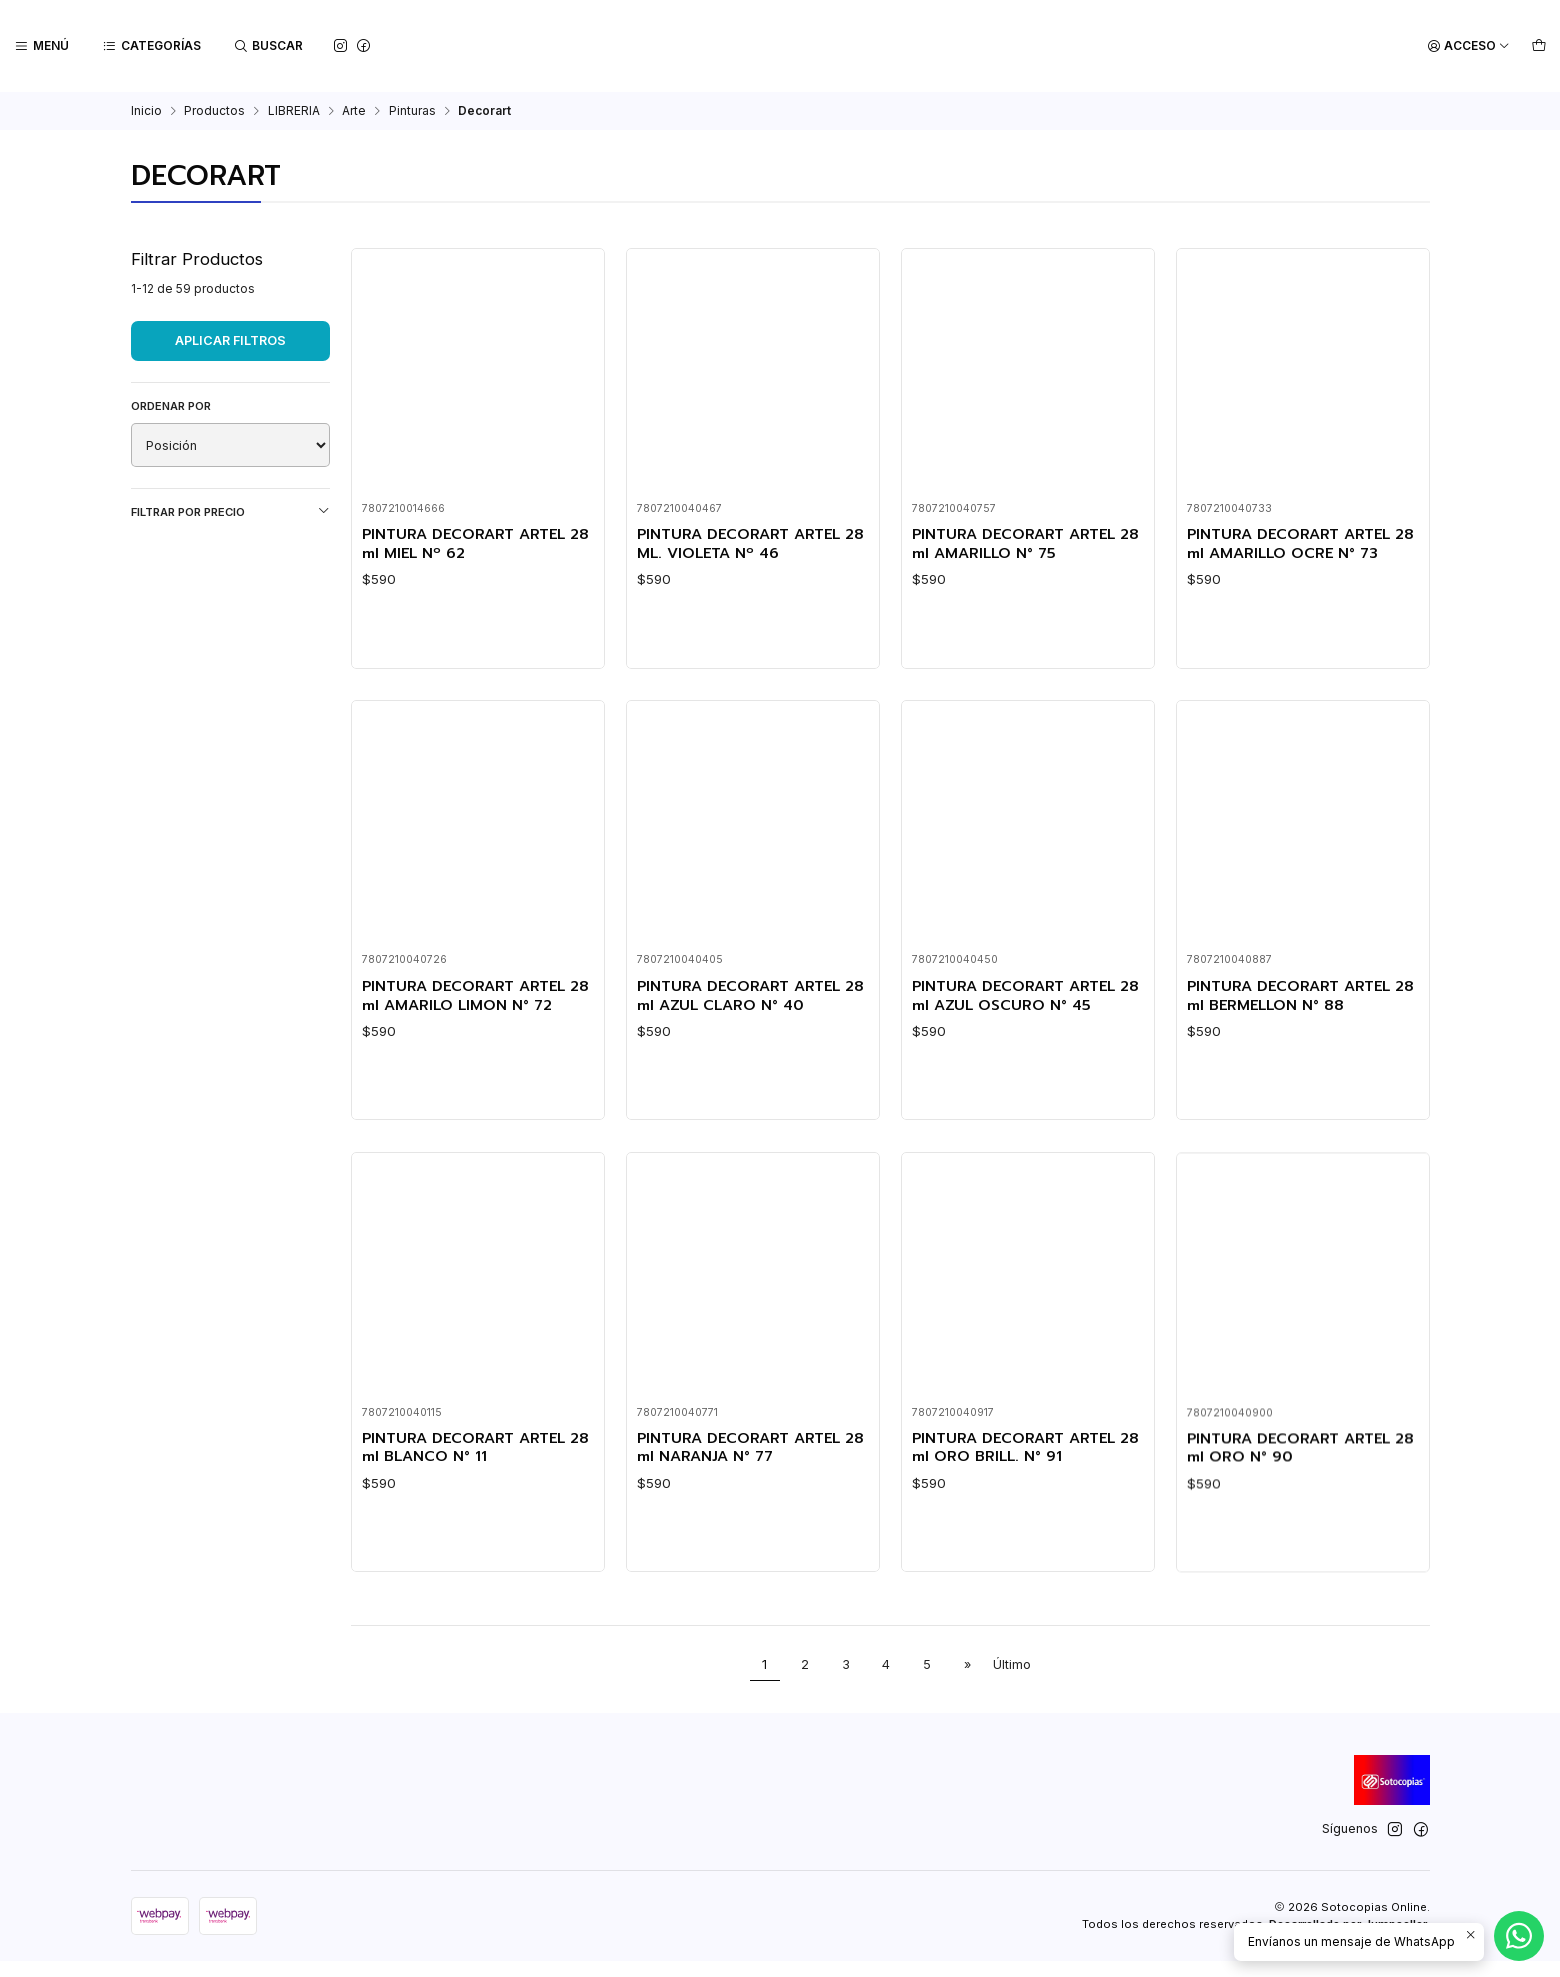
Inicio (146, 111)
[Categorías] (150, 46)
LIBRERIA (294, 111)
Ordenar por (171, 406)
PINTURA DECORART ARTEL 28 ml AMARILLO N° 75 (1018, 544)
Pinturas (412, 111)
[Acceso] (1469, 46)
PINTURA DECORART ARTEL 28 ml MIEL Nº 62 (468, 544)
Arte (354, 111)
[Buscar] (267, 46)
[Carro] (1538, 46)
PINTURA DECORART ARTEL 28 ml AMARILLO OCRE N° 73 (1300, 544)
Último (1012, 1680)
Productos (214, 111)
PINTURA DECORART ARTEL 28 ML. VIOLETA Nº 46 (743, 544)
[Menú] (41, 46)
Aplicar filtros (230, 340)
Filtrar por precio (230, 511)
